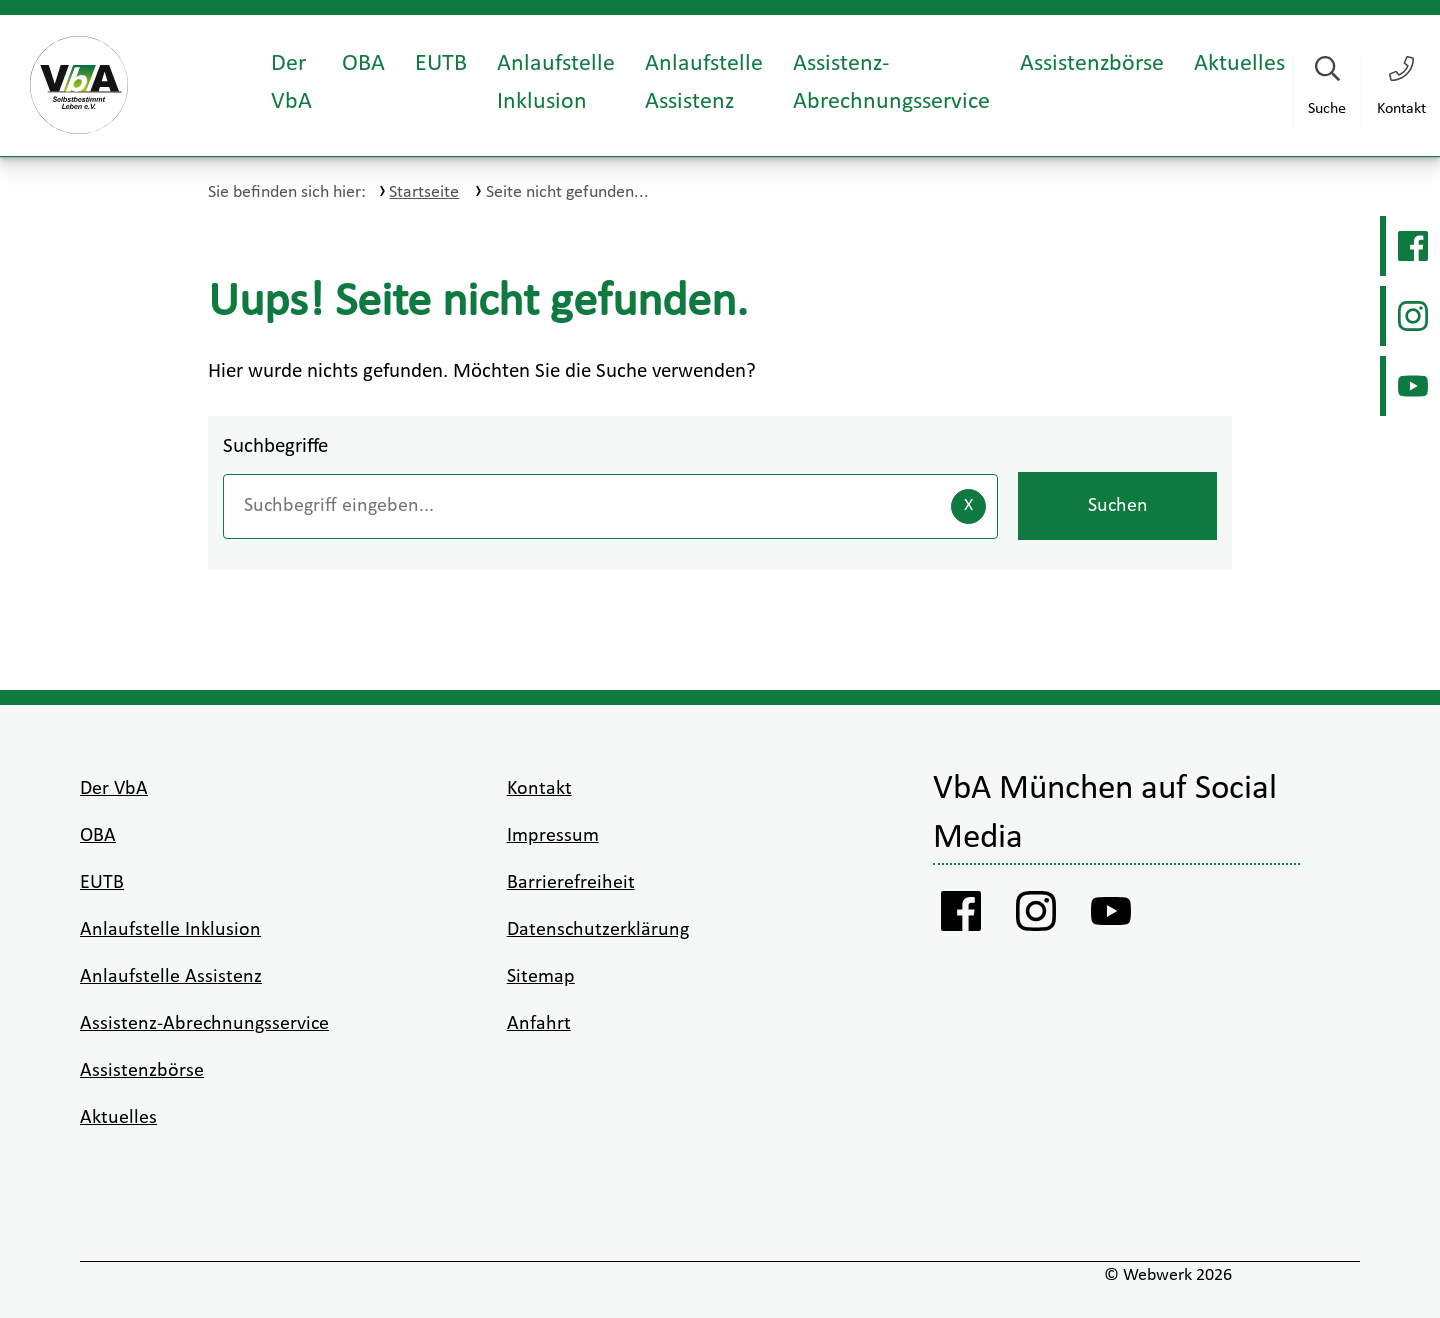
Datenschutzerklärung (598, 930)
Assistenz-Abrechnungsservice (891, 83)
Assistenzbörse (1092, 64)
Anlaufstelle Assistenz (704, 83)
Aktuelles (1239, 64)
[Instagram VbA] (1410, 316)
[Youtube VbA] (1410, 386)
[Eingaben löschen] (968, 506)
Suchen (1118, 506)
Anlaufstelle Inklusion (556, 83)
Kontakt (539, 789)
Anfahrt (539, 1024)
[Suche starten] (1326, 92)
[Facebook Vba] (1410, 246)
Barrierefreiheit (571, 883)
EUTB (441, 64)
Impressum (553, 836)
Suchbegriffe (275, 446)
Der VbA (291, 83)
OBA (363, 64)
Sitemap (541, 977)
